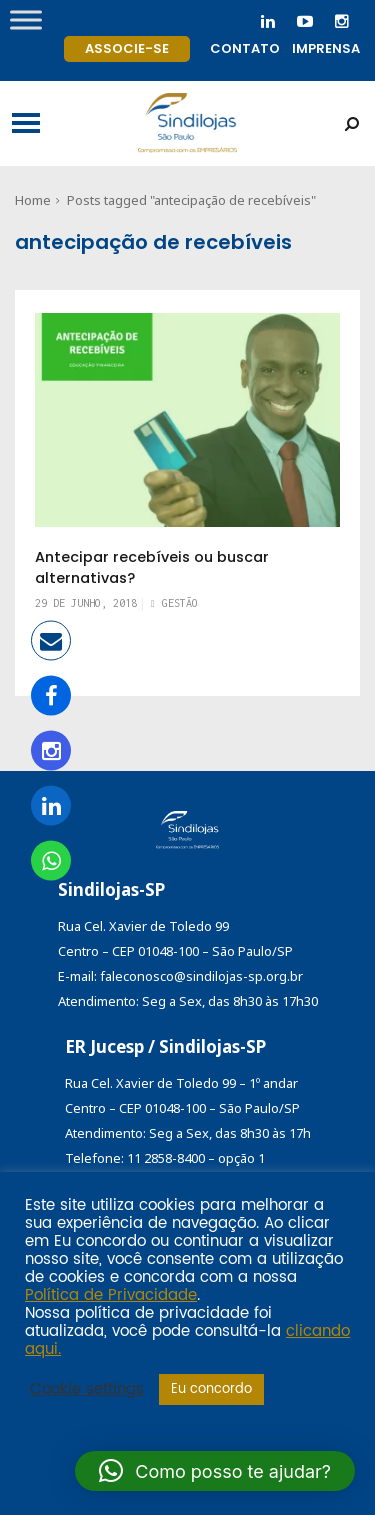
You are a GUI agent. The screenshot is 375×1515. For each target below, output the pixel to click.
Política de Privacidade (111, 1296)
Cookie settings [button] (87, 1390)
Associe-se (127, 48)
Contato (245, 48)
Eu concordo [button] (211, 1389)
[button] (215, 1471)
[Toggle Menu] (26, 19)
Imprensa (326, 48)
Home (33, 200)
